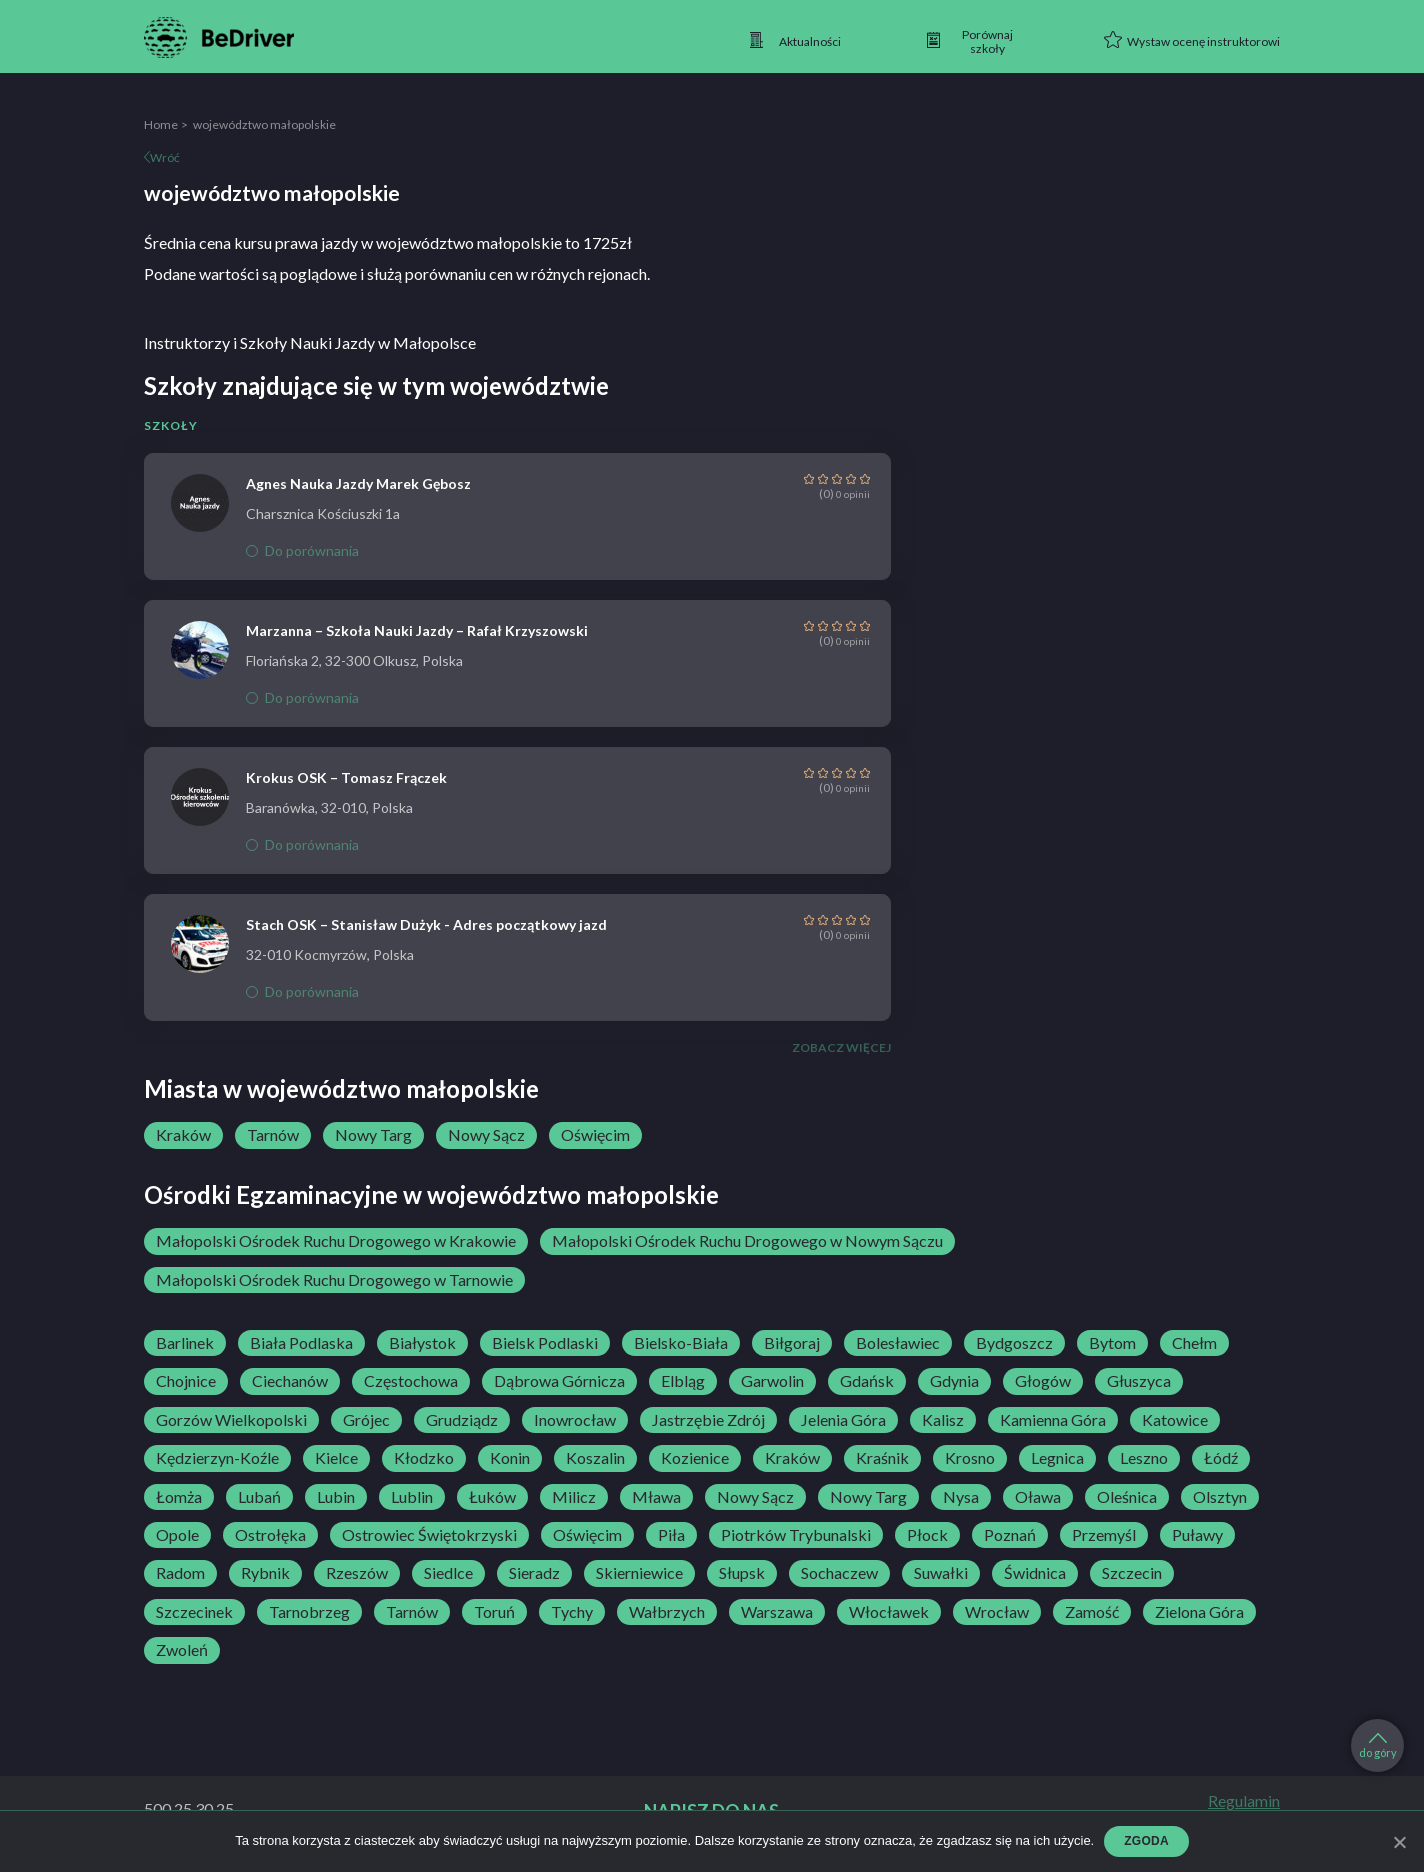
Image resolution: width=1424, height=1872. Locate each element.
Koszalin (595, 1458)
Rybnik (265, 1573)
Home (161, 124)
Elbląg (683, 1381)
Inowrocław (575, 1420)
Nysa (961, 1497)
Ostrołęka (270, 1535)
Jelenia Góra (843, 1420)
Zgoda (1146, 1841)
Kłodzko (424, 1458)
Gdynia (954, 1381)
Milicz (574, 1497)
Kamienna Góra (1053, 1420)
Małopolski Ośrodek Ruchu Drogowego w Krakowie (336, 1241)
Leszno (1144, 1458)
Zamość (1092, 1612)
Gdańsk (867, 1381)
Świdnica (1035, 1573)
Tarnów (273, 1135)
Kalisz (943, 1420)
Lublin (412, 1497)
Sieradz (534, 1573)
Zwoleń (182, 1650)
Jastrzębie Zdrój (708, 1420)
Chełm (1194, 1343)
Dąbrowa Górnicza (559, 1381)
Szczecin (1132, 1573)
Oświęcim (595, 1135)
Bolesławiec (898, 1343)
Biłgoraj (792, 1343)
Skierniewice (639, 1573)
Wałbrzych (667, 1612)
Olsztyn (1220, 1497)
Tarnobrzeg (309, 1612)
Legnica (1057, 1458)
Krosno (970, 1458)
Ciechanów (290, 1381)
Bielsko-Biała (681, 1343)
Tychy (572, 1612)
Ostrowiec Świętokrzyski (429, 1535)
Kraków (183, 1135)
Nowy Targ (373, 1135)
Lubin (336, 1497)
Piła (671, 1535)
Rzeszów (357, 1573)
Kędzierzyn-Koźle (217, 1458)
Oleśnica (1127, 1497)
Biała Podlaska (301, 1343)
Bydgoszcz (1014, 1343)
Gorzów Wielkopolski (231, 1420)
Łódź (1221, 1458)
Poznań (1010, 1535)
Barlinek (185, 1343)
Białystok (422, 1343)
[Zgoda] (1399, 1842)
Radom (180, 1573)
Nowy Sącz (486, 1135)
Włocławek (889, 1612)
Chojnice (186, 1381)
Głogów (1043, 1381)
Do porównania (302, 550)
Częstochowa (411, 1381)
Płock (927, 1535)
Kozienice (695, 1458)
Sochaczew (839, 1573)
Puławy (1197, 1535)
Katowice (1175, 1420)
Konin (510, 1458)
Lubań (259, 1497)
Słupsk (742, 1573)
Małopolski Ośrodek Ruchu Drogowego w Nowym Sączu (747, 1241)
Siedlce (448, 1573)
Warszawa (777, 1612)
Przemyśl (1104, 1535)
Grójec (366, 1420)
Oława (1038, 1497)
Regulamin (1244, 1801)
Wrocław (997, 1612)
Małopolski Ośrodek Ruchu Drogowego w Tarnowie (334, 1280)
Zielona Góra (1199, 1612)
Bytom (1112, 1343)
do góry (1378, 1746)
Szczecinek (194, 1612)
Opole (177, 1535)
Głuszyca (1139, 1381)
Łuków (492, 1497)
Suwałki (941, 1573)
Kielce (336, 1458)
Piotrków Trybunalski (796, 1535)
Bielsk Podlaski (545, 1343)
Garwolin (772, 1381)
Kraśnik (882, 1458)
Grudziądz (462, 1420)
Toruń (494, 1612)
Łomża (179, 1497)
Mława (656, 1497)
